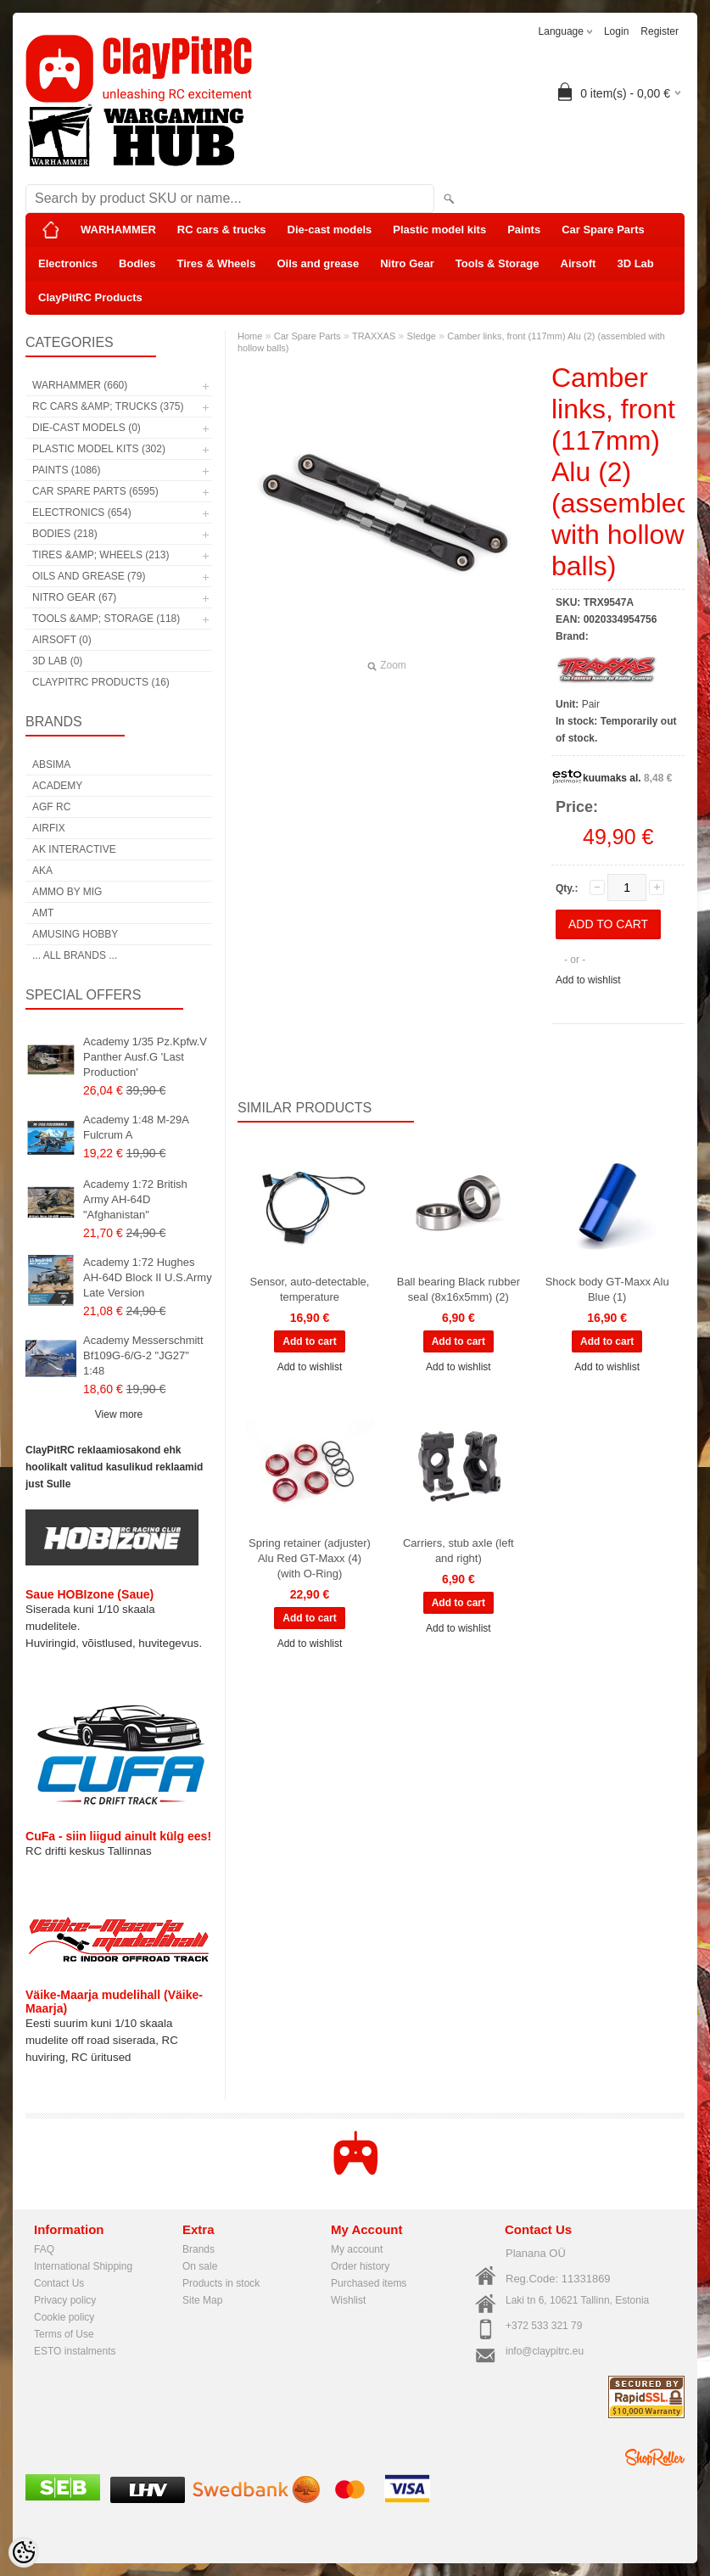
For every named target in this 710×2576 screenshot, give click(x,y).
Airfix (48, 828)
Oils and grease (318, 263)
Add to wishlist (588, 980)
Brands (198, 2249)
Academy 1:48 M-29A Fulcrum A (135, 1127)
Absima (51, 764)
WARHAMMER (118, 229)
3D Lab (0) (57, 661)
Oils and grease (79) (88, 576)
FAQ (44, 2249)
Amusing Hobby (75, 934)
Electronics (68, 263)
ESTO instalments (74, 2351)
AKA (42, 870)
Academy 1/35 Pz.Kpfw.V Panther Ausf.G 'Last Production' (145, 1056)
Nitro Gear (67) (74, 597)
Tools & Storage (497, 263)
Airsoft (578, 263)
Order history (360, 2266)
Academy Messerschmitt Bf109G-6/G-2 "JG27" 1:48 (143, 1355)
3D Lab (635, 263)
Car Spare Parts (603, 229)
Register (659, 31)
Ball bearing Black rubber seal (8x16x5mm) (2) (458, 1289)
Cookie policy (64, 2317)
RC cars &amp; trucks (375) (107, 406)
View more (119, 1414)
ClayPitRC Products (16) (101, 682)
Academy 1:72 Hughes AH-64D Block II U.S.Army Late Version (147, 1277)
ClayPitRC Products (90, 297)
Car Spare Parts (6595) (95, 491)
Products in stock (221, 2283)
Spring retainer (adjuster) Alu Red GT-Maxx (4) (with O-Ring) (310, 1558)
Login (616, 31)
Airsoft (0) (62, 640)
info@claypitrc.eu (545, 2351)
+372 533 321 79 (544, 2326)
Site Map (202, 2300)
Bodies (137, 263)
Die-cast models (330, 229)
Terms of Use (64, 2334)
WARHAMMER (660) (79, 385)
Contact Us (59, 2283)
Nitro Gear (407, 263)
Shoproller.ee (655, 2457)
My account (357, 2249)
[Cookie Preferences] (23, 2552)
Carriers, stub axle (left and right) (458, 1551)
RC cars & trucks (221, 229)
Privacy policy (65, 2300)
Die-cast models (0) (86, 428)
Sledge (421, 336)
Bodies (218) (65, 534)
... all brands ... (74, 955)
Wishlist (348, 2300)
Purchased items (368, 2283)
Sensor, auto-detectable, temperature (310, 1289)
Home (250, 336)
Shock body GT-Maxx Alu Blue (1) (607, 1289)
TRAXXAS (373, 336)
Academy (57, 786)
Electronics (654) (81, 512)
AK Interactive (74, 849)
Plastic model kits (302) (98, 449)
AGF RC (51, 807)
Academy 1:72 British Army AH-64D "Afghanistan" (135, 1199)
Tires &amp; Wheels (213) (100, 555)
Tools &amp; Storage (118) (106, 618)
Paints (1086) (66, 470)
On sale (199, 2266)
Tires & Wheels (215, 263)
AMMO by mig (67, 892)
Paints (523, 229)
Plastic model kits (439, 229)
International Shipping (83, 2266)
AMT (42, 913)
